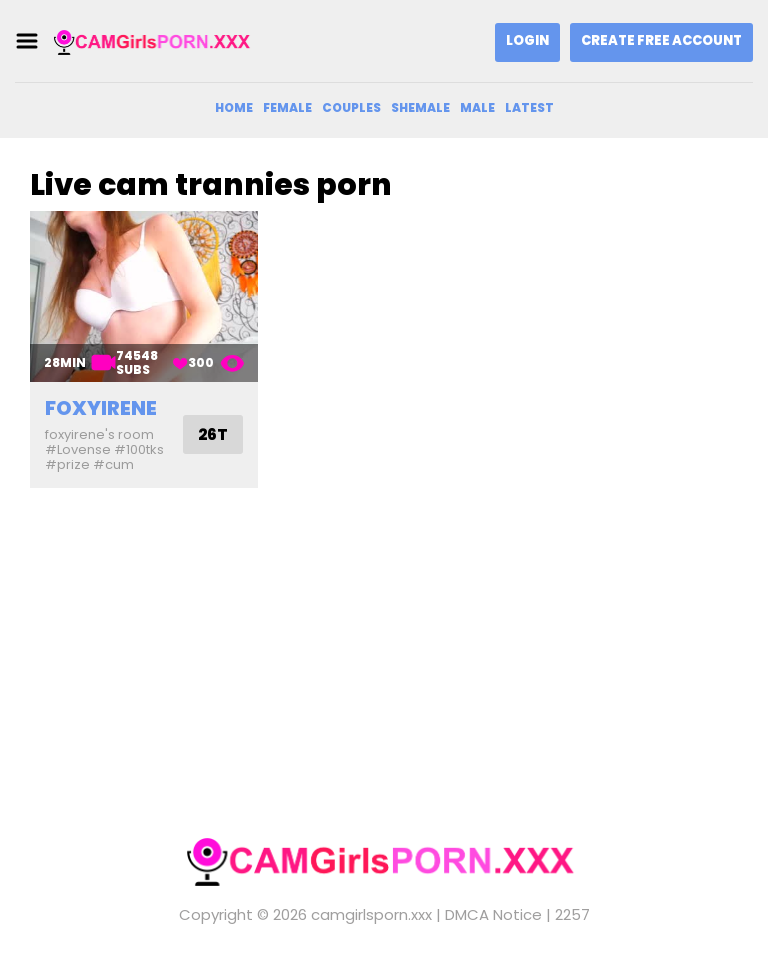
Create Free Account (661, 40)
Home (234, 107)
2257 (572, 914)
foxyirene (101, 408)
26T (213, 434)
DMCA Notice (493, 914)
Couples (351, 107)
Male (477, 107)
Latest (529, 107)
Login (527, 40)
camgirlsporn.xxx (371, 914)
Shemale (420, 107)
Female (287, 107)
